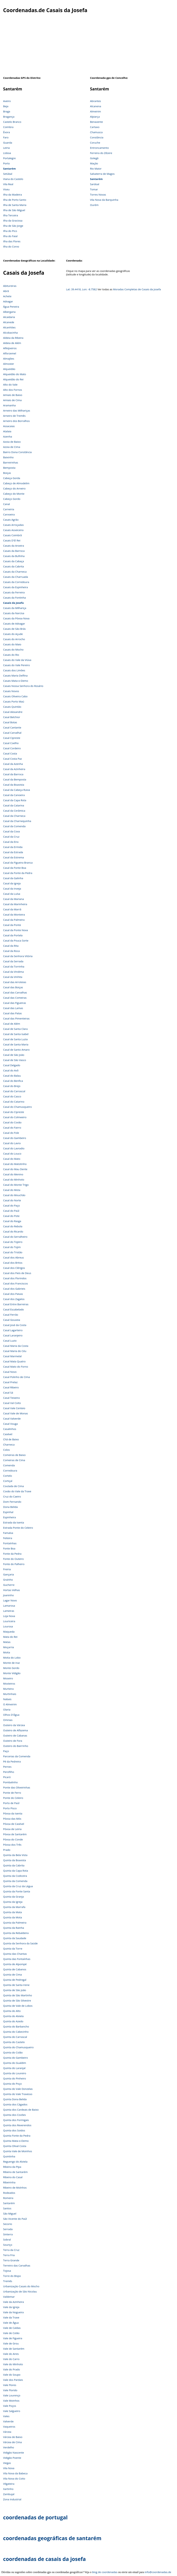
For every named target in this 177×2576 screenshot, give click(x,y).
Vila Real (8, 184)
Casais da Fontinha (14, 597)
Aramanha (9, 405)
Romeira (8, 2198)
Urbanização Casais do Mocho (21, 2286)
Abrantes (95, 101)
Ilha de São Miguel (14, 210)
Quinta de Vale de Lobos (17, 2005)
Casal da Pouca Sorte (15, 940)
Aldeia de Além (12, 343)
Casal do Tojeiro (12, 1242)
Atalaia (7, 431)
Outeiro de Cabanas (15, 1735)
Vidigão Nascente (13, 2452)
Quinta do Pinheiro (14, 2078)
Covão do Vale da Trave (17, 1491)
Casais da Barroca (14, 551)
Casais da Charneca (15, 571)
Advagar (8, 301)
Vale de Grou (11, 2343)
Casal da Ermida (12, 847)
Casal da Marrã (12, 909)
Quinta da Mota (12, 1917)
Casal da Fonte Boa (14, 867)
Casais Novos (11, 691)
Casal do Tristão (12, 1252)
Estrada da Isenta (13, 1522)
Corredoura (10, 1470)
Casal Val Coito (12, 1403)
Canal (6, 504)
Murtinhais (9, 1694)
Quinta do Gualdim (14, 2063)
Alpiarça (95, 116)
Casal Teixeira (11, 1397)
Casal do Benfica (13, 1080)
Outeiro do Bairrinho (15, 1746)
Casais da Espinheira (15, 587)
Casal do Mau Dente (15, 1169)
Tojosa (7, 2270)
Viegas (7, 2463)
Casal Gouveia (11, 1320)
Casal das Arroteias (14, 982)
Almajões (8, 358)
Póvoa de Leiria (12, 1829)
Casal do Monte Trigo (16, 1184)
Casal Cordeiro (12, 748)
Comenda (9, 1465)
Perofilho (8, 1772)
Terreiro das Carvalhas (16, 2265)
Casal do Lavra (12, 1143)
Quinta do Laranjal (14, 2068)
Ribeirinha (9, 2182)
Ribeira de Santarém (15, 2172)
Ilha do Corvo (11, 246)
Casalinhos (9, 1429)
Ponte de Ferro (12, 1792)
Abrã (6, 291)
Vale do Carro (11, 2359)
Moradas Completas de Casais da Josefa (137, 289)
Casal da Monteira (14, 914)
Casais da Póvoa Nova (16, 618)
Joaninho (8, 1595)
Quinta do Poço (12, 2083)
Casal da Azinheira (14, 769)
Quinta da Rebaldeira (16, 1933)
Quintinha (9, 2156)
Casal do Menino (13, 1174)
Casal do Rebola (12, 1226)
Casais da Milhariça (14, 608)
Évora (6, 132)
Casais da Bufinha (14, 556)
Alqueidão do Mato (14, 374)
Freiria (7, 1569)
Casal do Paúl (11, 1210)
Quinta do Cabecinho (16, 2031)
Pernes (7, 1766)
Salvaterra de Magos (102, 173)
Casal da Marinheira (15, 904)
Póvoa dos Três (12, 1844)
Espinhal (8, 1512)
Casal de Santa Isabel (16, 1034)
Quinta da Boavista (14, 1860)
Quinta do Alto (12, 2011)
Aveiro (7, 101)
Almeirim (95, 111)
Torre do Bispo (12, 2276)
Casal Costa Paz (12, 758)
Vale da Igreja (11, 2307)
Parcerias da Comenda (16, 1756)
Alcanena (95, 106)
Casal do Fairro (12, 1127)
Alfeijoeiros (10, 348)
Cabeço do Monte (13, 493)
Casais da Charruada (15, 576)
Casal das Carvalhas (15, 992)
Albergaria (9, 311)
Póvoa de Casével (13, 1824)
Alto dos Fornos (12, 389)
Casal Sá (8, 1392)
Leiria (6, 147)
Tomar (94, 189)
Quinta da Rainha (13, 1927)
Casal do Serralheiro (15, 1236)
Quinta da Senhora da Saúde (20, 1943)
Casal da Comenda (14, 826)
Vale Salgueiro (11, 2411)
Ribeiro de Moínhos (15, 2187)
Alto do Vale (10, 384)
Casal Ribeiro (11, 1387)
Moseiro (8, 1678)
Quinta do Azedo (13, 2021)
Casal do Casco (12, 1096)
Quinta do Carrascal (15, 2037)
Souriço (7, 2244)
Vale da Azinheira (13, 2302)
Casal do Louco (12, 1153)
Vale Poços (9, 2405)
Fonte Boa (9, 1548)
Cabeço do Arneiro (14, 488)
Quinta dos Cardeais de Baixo (21, 2109)
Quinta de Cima (12, 1974)
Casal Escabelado (13, 1309)
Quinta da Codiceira (15, 1875)
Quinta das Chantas (15, 1953)
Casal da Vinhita (12, 977)
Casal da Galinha (13, 878)
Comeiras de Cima (14, 1460)
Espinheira (9, 1517)
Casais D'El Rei (11, 540)
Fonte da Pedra (12, 1553)
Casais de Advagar (14, 623)
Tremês (7, 2281)
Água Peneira (11, 306)
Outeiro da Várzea (14, 1725)
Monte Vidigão (12, 1673)
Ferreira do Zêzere (101, 153)
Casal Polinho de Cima (16, 1377)
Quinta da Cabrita (13, 1865)
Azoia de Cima (11, 447)
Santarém (9, 168)
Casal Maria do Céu (14, 1351)
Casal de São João (13, 1055)
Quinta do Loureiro (14, 2073)
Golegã (94, 158)
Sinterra (8, 2234)
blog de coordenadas (104, 2572)
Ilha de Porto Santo (14, 199)
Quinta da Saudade (14, 1938)
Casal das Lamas (13, 1008)
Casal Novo (10, 1371)
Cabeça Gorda (11, 478)
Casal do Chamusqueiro (17, 1106)
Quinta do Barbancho (16, 2026)
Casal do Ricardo (13, 1231)
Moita (6, 1652)
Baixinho (8, 457)
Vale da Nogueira (13, 2312)
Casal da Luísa (11, 893)
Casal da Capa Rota (14, 800)
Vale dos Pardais (13, 2379)
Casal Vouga (10, 1423)
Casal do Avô (10, 1070)
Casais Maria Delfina (15, 675)
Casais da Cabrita (13, 566)
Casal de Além (11, 1023)
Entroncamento (99, 147)
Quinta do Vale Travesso (17, 2094)
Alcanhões (9, 327)
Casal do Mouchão (14, 1195)
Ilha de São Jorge (13, 225)
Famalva (8, 1533)
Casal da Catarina (13, 805)
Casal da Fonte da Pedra (17, 873)
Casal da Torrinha (13, 966)
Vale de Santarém (13, 2348)
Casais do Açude (13, 634)
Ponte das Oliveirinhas (16, 1787)
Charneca (9, 1444)
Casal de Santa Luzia (15, 1039)
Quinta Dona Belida (15, 2099)
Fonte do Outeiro (13, 1559)
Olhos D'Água (11, 1714)
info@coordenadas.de (158, 2572)
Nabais (7, 1699)
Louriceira (9, 1621)
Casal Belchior (11, 717)
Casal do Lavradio (13, 1148)
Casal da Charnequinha (17, 821)
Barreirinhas (10, 462)
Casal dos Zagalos (14, 1299)
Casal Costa (10, 753)
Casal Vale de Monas (15, 1413)
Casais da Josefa (13, 602)
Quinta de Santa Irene (16, 1985)
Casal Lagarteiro (12, 1330)
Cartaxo (94, 127)
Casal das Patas (12, 1013)
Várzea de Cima (12, 2442)
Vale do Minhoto (13, 2364)
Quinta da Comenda (15, 1881)
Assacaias (9, 426)
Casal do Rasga (12, 1221)
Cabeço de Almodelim (16, 483)
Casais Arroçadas (13, 525)
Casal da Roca (11, 951)
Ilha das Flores (11, 241)
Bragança (8, 116)
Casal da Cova (11, 831)
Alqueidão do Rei (13, 379)
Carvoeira (9, 514)
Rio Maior (96, 168)
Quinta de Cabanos (14, 1969)
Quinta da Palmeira (14, 1922)
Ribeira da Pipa (12, 2166)
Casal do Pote (11, 1216)
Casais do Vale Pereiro (16, 665)
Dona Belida (10, 1507)
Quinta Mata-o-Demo (16, 2140)
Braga (6, 111)
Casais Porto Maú (13, 701)
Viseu (6, 189)
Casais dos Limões (14, 670)
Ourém (94, 205)
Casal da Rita (10, 945)
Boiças (7, 473)
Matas (7, 1642)
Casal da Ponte (12, 925)
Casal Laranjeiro (12, 1335)
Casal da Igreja (12, 883)
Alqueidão (9, 369)
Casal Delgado (11, 1065)
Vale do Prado (11, 2369)
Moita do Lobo (12, 1657)
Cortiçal (7, 1481)
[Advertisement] (88, 48)
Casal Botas (10, 722)
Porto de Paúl (11, 1803)
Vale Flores (9, 2385)
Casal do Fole (11, 1132)
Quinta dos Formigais (16, 2120)
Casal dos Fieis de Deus (17, 1273)
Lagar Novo (10, 1600)
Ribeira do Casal (12, 2177)
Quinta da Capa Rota (15, 1870)
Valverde (8, 2421)
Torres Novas (98, 194)
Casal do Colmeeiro (14, 1117)
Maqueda (9, 1631)
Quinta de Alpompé (15, 1964)
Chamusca (96, 132)
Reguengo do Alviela (15, 2161)
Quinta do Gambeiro (15, 2057)
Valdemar (9, 2296)
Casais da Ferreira (14, 592)
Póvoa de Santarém (15, 1834)
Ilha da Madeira (12, 194)
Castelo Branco (12, 121)
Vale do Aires (11, 2354)
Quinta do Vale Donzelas (18, 2089)
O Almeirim (10, 1704)
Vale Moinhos (11, 2400)
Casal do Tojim (12, 1247)
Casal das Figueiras (14, 1003)
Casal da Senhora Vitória (17, 956)
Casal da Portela (12, 935)
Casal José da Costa (14, 1325)
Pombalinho (10, 1782)
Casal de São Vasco (14, 1060)
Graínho (8, 1579)
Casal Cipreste (11, 738)
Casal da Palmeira (14, 919)
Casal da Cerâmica (14, 810)
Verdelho (8, 2447)
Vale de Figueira (12, 2338)
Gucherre (9, 1585)
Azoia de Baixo (12, 441)
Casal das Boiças (13, 987)
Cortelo (7, 1475)
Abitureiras (9, 286)
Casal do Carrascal (14, 1091)
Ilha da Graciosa (12, 220)
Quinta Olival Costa (14, 2146)
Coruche (95, 142)
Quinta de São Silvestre (17, 2000)
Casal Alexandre (12, 712)
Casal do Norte (12, 1200)
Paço (6, 1751)
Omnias (7, 1720)
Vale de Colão (11, 2333)
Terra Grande (11, 2260)
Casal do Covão (12, 1122)
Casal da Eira (10, 841)
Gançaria (8, 1574)
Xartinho (8, 2489)
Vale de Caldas (12, 2328)
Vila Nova (8, 2468)
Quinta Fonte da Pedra (16, 2135)
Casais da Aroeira (13, 545)
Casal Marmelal (12, 1356)
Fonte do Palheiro (13, 1564)
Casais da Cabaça (13, 561)
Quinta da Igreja (12, 1901)
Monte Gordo (11, 1668)
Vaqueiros (9, 2426)
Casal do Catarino (13, 1101)
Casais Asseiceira (13, 530)
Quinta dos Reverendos (17, 2125)
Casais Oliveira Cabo (15, 696)
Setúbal (7, 173)
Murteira (8, 1688)
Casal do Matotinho (15, 1164)
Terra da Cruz (11, 2250)
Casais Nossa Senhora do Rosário (23, 686)
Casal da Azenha (13, 764)
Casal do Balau (12, 1075)
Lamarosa (9, 1605)
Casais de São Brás (14, 628)
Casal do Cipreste (13, 1112)
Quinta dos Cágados (15, 2104)
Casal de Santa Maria (15, 1044)
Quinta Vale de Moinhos (17, 2151)
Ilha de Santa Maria (14, 205)
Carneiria (8, 509)
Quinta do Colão (13, 2052)
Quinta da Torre (12, 1948)
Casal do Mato (11, 1158)
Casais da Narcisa (13, 613)
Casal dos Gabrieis (14, 1288)
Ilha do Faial (10, 236)
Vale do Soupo (11, 2374)
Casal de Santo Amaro (16, 1049)
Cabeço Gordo (11, 499)
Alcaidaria (9, 317)
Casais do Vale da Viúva (17, 660)
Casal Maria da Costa (15, 1345)
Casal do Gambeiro (14, 1138)
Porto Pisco (10, 1808)
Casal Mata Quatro (14, 1361)
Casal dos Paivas (13, 1294)
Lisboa (7, 153)
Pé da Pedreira (12, 1761)
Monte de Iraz (11, 1662)
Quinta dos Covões (14, 2115)
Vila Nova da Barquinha (104, 199)
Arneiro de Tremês (14, 415)
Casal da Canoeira (14, 795)
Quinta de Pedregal (14, 1979)
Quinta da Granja (13, 1896)
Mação (94, 163)
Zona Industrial (12, 2499)
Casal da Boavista (13, 784)
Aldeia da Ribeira (13, 337)
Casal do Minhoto (13, 1179)
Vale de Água (11, 2322)
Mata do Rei (10, 1636)
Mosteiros (9, 1683)
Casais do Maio (12, 644)
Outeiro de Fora (12, 1740)
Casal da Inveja (12, 888)
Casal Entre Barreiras (15, 1304)
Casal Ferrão (10, 1314)
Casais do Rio (11, 654)
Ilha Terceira (10, 215)
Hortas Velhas (11, 1590)
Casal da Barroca (13, 774)
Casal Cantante (12, 727)
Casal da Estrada (13, 852)
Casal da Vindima (13, 971)
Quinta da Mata (12, 1912)
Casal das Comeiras (15, 997)
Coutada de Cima (13, 1486)
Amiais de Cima (12, 400)
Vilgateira (8, 2483)
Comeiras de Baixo (14, 1455)
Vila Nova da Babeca (15, 2473)
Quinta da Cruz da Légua (18, 1886)
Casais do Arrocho (14, 639)
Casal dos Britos (12, 1262)
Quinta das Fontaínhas (16, 1959)
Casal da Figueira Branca (18, 862)
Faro (5, 137)
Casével (7, 1434)
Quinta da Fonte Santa (16, 1891)
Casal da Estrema (13, 857)
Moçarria (8, 1647)
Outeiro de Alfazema (15, 1730)
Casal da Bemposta (14, 779)
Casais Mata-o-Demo (15, 680)
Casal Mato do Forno (15, 1366)
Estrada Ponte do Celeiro (18, 1527)
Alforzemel (9, 353)
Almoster (8, 363)
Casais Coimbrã (12, 535)
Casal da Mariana (13, 899)
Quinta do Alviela (13, 2016)
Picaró (7, 1777)
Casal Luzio (10, 1340)
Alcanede (8, 322)
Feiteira (7, 1538)
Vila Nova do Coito (14, 2478)
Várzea (7, 2431)
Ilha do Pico (10, 231)
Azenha (7, 436)
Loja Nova (9, 1616)
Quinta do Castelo (14, 2042)
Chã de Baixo (11, 1439)
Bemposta (9, 467)
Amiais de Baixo (12, 395)
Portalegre (9, 158)
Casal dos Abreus (13, 1257)
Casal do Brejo (11, 1086)
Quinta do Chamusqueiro (18, 2047)
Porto (6, 163)
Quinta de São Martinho (17, 1995)
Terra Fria (9, 2255)
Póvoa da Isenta (12, 1813)
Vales (6, 2416)
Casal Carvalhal (12, 732)
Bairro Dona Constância (17, 452)
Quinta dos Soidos (14, 2130)
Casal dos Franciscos (15, 1283)
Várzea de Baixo (12, 2437)
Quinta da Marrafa (14, 1907)
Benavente (96, 121)
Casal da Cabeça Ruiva (16, 790)
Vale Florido (10, 2390)
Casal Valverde (12, 1418)
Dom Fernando (12, 1501)
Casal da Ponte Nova (15, 930)
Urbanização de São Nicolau (20, 2291)
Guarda (7, 142)
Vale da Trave (11, 2317)
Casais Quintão (12, 706)
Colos (6, 1449)
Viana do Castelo (13, 179)
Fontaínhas (9, 1543)
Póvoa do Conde (13, 1839)
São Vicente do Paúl (15, 2218)
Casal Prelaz (10, 1382)
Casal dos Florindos (14, 1278)
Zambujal (8, 2494)
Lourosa (8, 1626)
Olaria (6, 1709)
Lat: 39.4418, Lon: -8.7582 (81, 289)
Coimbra (8, 127)
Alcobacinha (10, 332)
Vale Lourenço (11, 2395)
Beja (5, 106)
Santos (7, 2208)
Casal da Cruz (11, 836)
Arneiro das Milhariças (16, 410)
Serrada (8, 2229)
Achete (7, 296)
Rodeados (9, 2192)
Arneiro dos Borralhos (16, 421)
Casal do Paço (11, 1205)
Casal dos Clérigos (14, 1268)
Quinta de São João (14, 1990)
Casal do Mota (11, 1190)
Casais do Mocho (13, 649)
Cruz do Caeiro (12, 1496)
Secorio (7, 2224)
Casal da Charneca (14, 816)
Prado (6, 1850)
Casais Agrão (10, 519)
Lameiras (8, 1610)
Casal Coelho (11, 743)
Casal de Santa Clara (15, 1029)
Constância (96, 137)
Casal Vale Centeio (14, 1408)
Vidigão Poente (12, 2457)
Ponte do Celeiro (13, 1798)
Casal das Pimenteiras (16, 1018)
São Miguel (9, 2213)
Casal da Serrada (13, 961)
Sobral (7, 2239)
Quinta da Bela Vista (15, 1855)
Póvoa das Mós (12, 1818)
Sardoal (94, 184)
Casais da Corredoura (16, 582)
